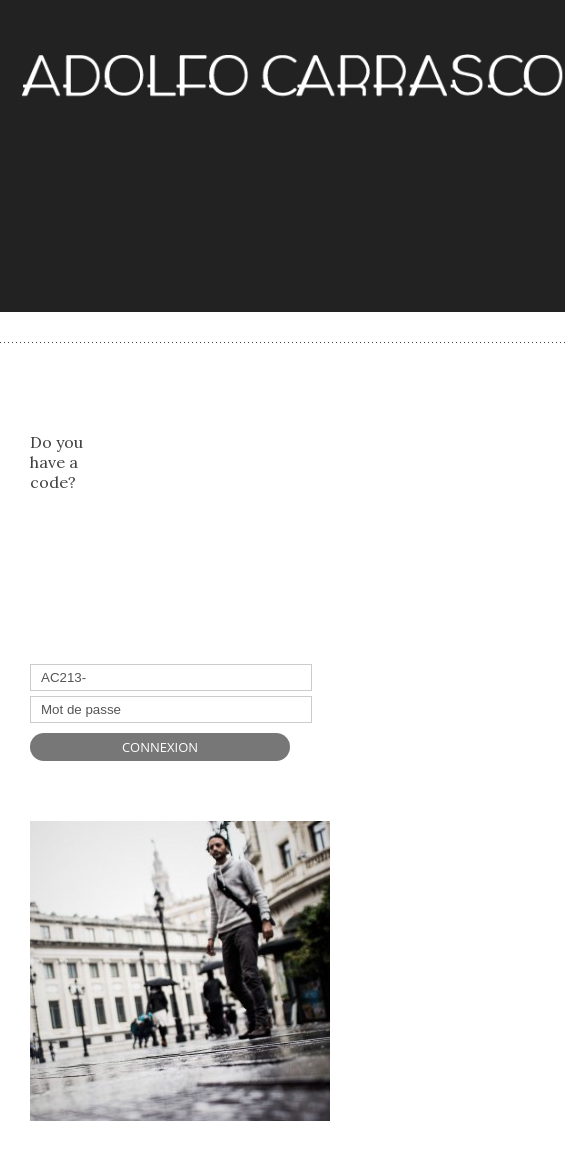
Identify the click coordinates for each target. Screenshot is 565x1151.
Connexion (160, 747)
